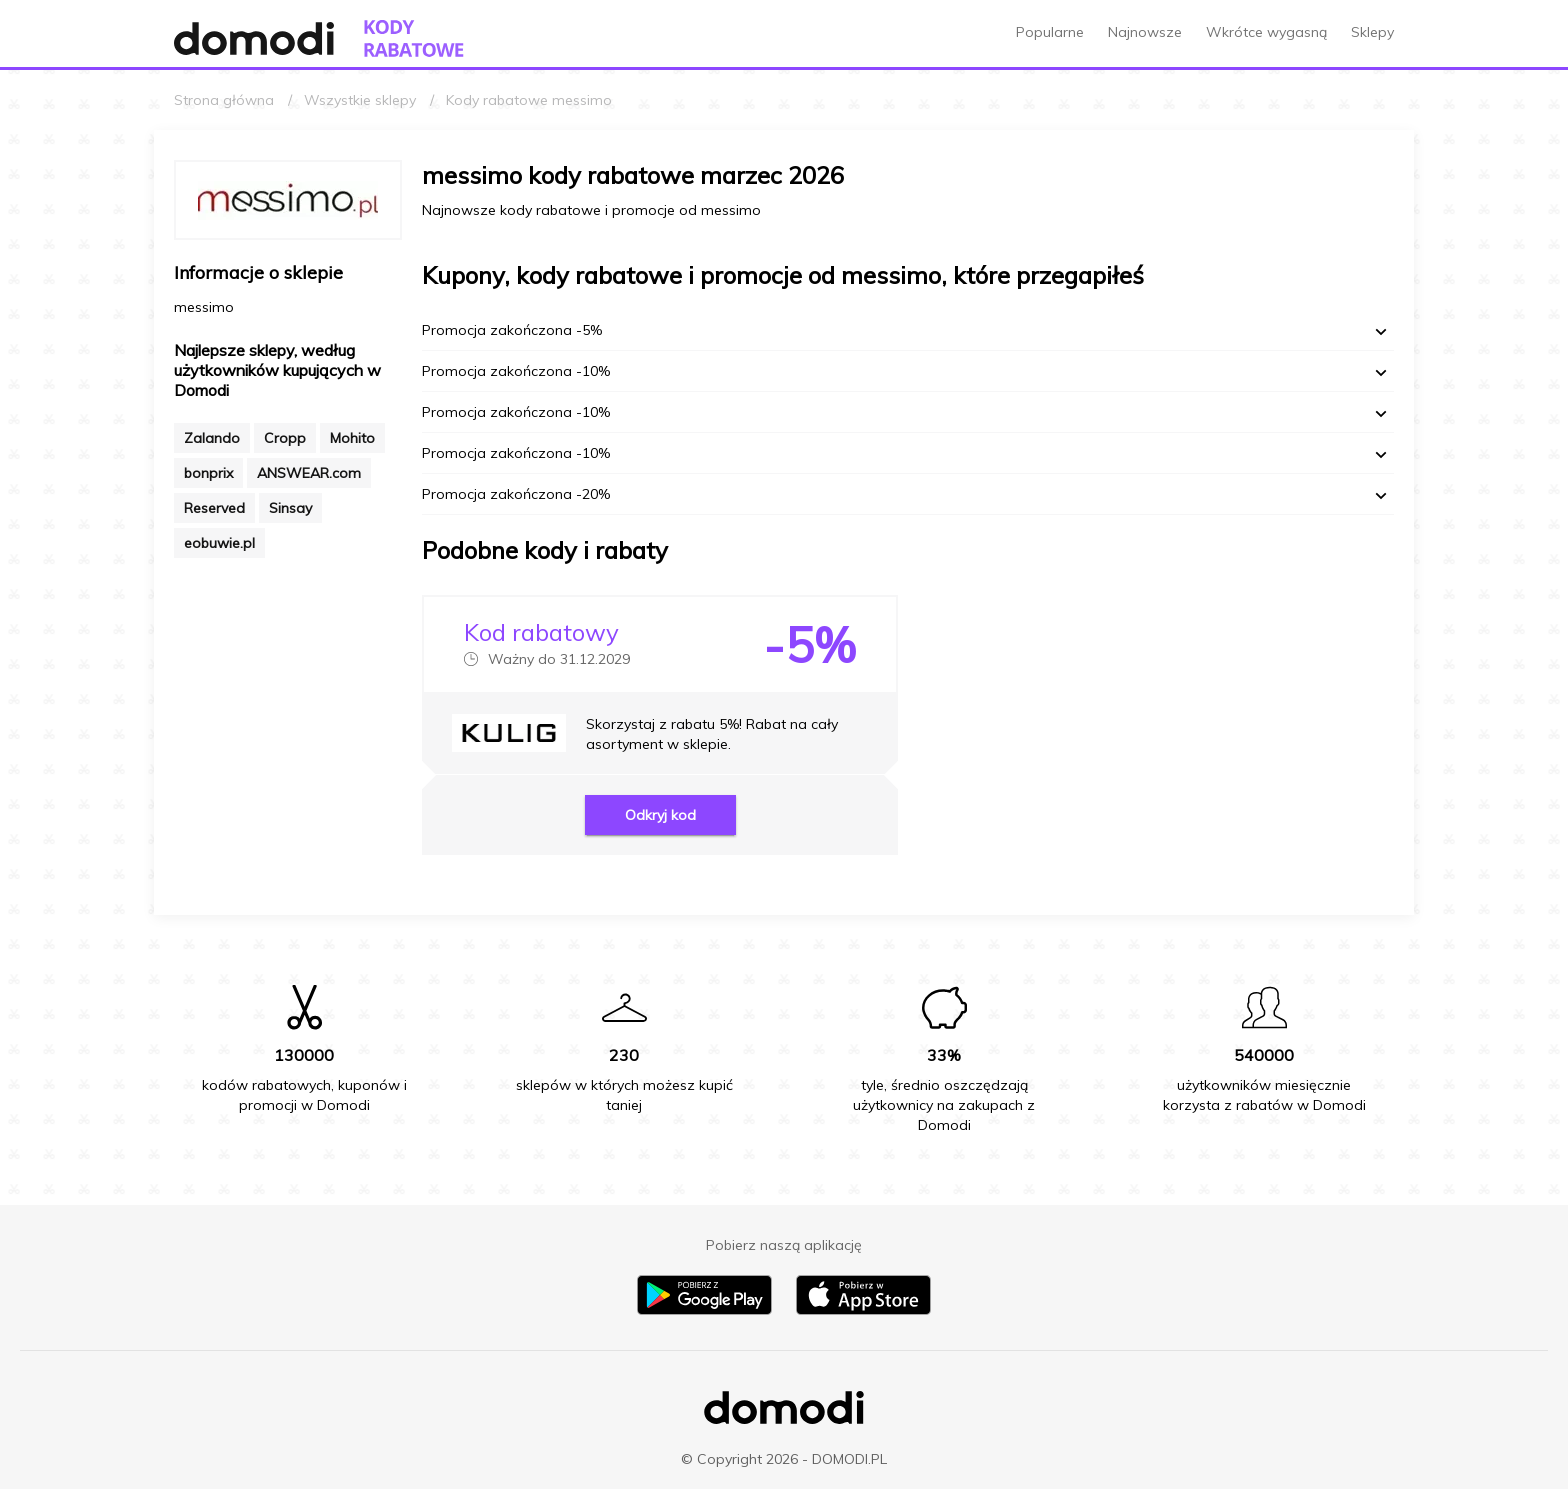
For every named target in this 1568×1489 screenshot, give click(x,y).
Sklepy (1372, 32)
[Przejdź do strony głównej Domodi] (254, 38)
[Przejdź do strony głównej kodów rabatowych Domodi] (414, 38)
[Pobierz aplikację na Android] (704, 1310)
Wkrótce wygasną (1266, 32)
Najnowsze (1145, 32)
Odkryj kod (660, 815)
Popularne (1050, 32)
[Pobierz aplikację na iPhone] (863, 1310)
